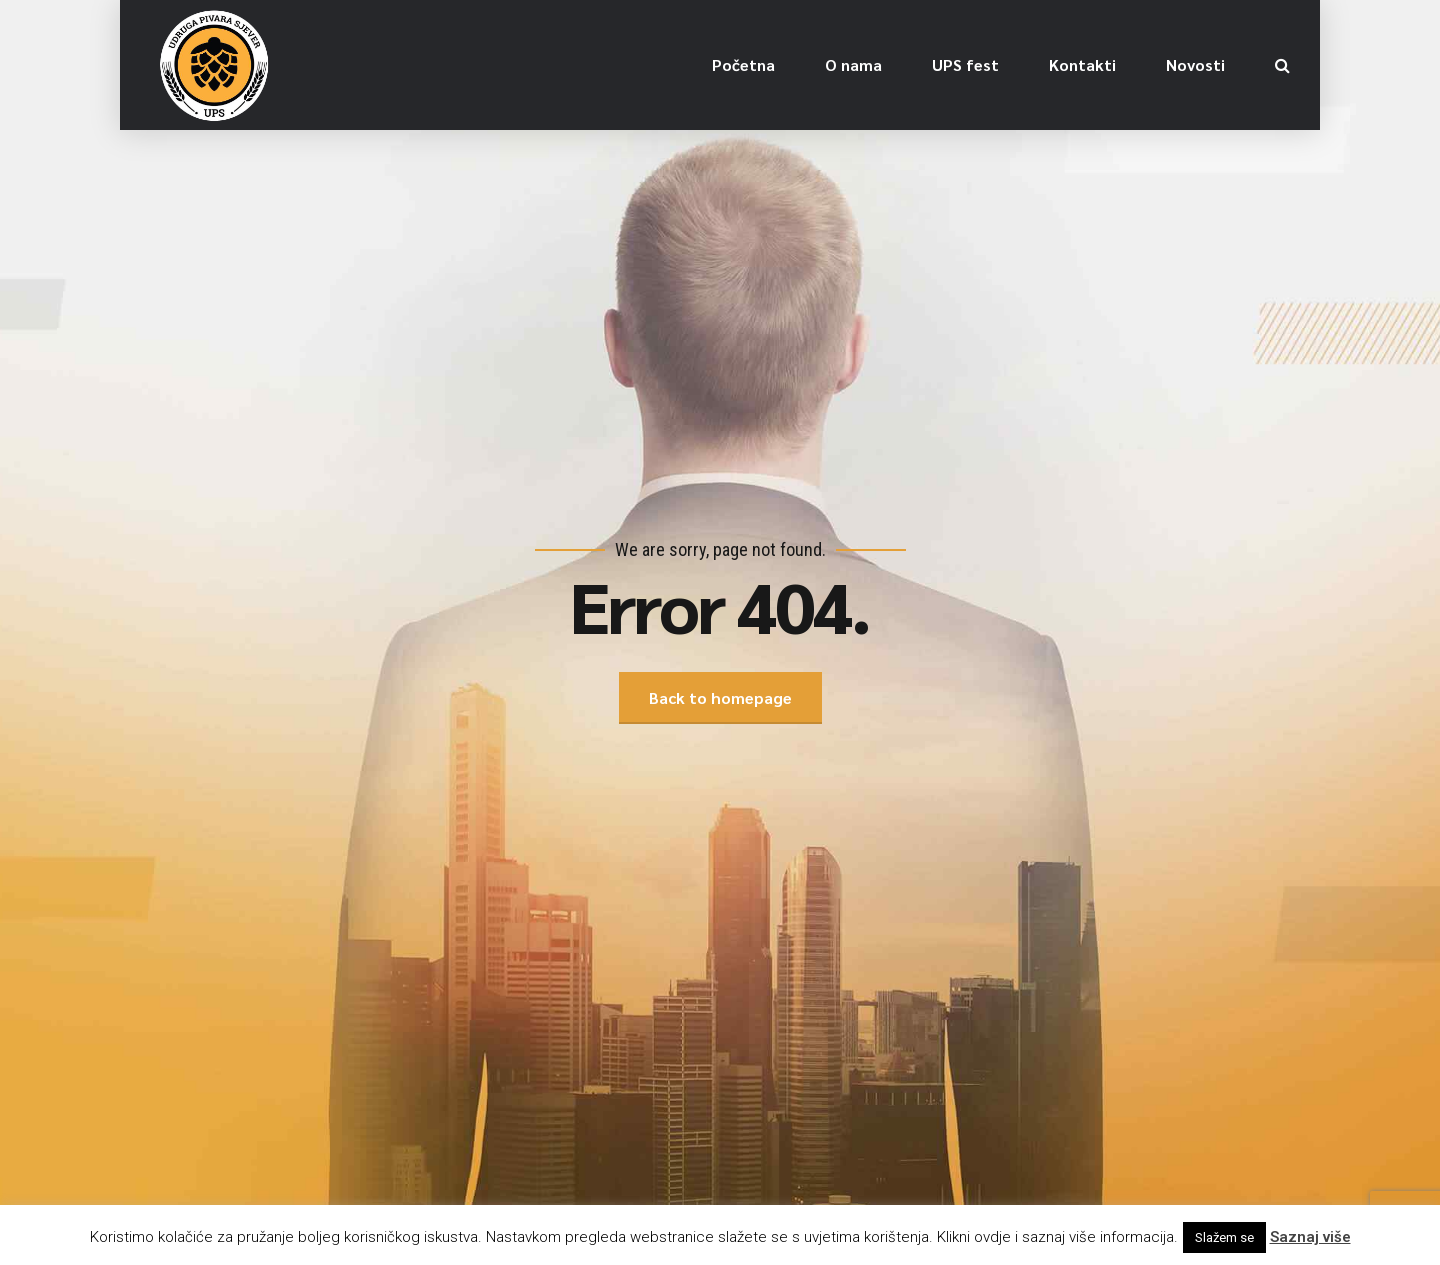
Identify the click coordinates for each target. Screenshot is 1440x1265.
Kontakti (1082, 64)
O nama (853, 64)
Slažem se (1224, 1237)
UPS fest (965, 64)
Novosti (1195, 64)
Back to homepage (720, 697)
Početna (743, 64)
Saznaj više (1310, 1237)
